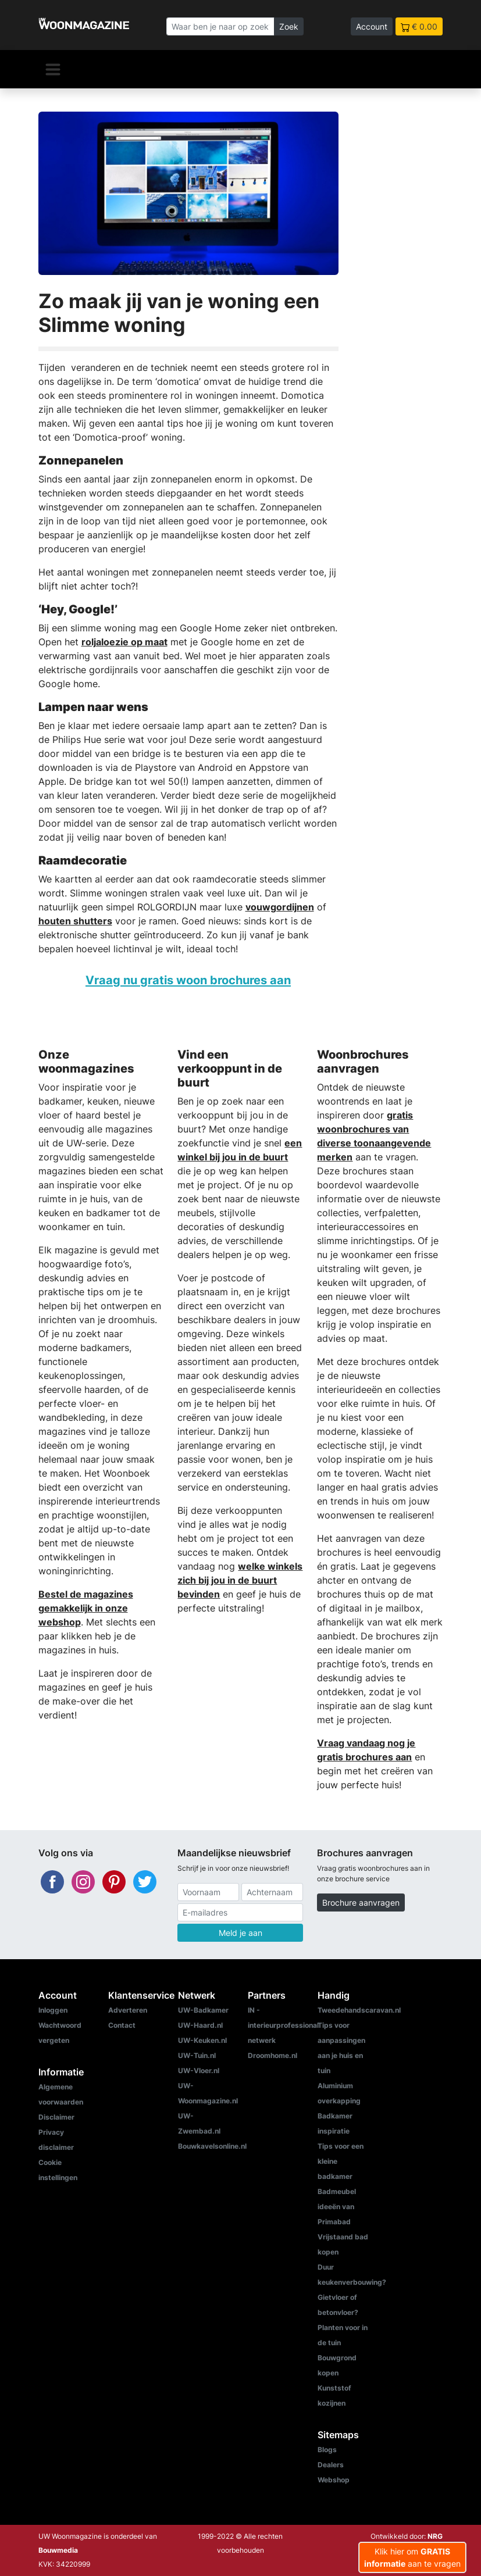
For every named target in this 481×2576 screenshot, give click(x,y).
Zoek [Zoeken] (288, 26)
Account (371, 26)
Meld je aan (240, 1933)
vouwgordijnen (279, 907)
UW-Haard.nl (200, 2025)
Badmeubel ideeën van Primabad (337, 2206)
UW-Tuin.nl (197, 2055)
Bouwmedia (58, 2550)
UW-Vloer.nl (198, 2070)
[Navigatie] (52, 69)
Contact (122, 2025)
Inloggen (52, 2010)
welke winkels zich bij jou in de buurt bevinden (239, 1580)
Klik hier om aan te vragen (412, 2557)
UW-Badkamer (203, 2010)
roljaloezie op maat (124, 642)
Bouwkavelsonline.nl (212, 2146)
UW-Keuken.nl (202, 2040)
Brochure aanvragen (361, 1902)
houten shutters (75, 921)
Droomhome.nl (272, 2055)
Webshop (334, 2479)
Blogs (327, 2449)
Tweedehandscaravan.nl (359, 2010)
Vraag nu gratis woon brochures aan (188, 980)
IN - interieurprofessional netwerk (283, 2025)
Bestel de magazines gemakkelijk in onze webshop (85, 1608)
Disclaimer (56, 2117)
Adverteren (127, 2010)
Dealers (331, 2464)
